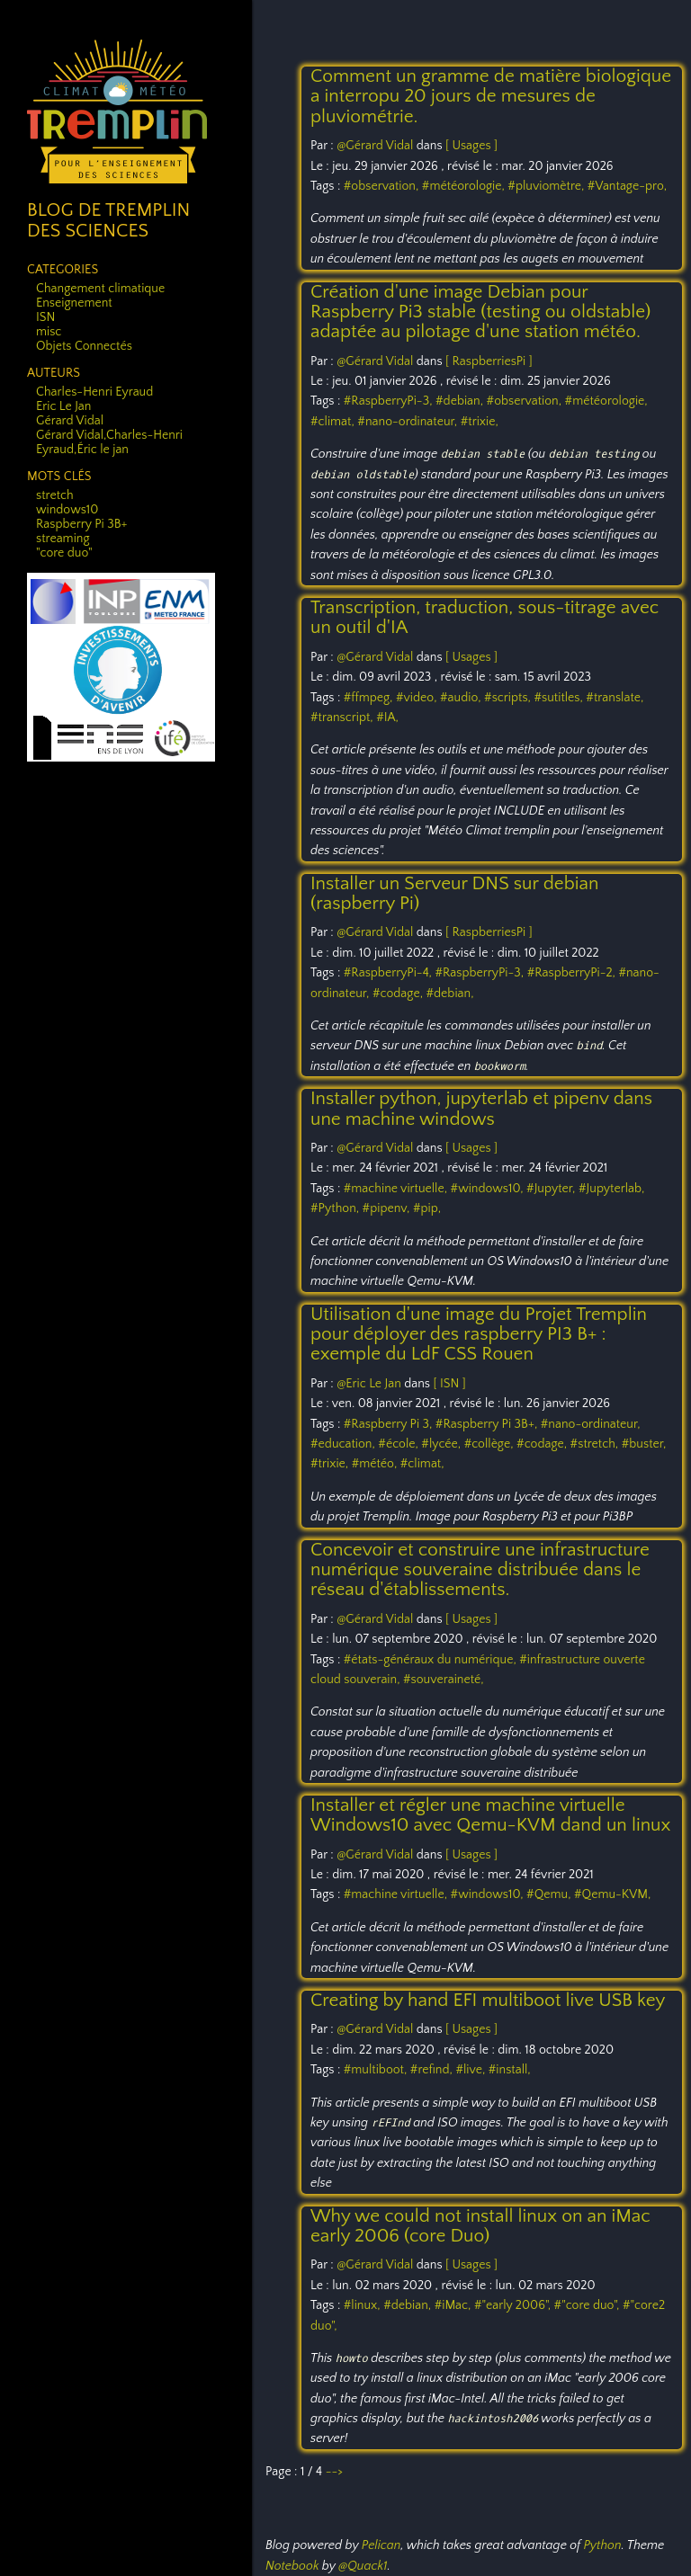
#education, (344, 1444)
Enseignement (74, 303)
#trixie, (479, 421)
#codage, (399, 993)
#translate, (614, 698)
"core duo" (64, 553)
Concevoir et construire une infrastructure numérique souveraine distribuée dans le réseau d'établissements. (480, 1569)
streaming (63, 538)
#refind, (433, 2070)
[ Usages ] (471, 145)
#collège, (490, 1444)
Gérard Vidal (69, 421)
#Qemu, (550, 1894)
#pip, (427, 1208)
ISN (45, 317)
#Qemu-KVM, (612, 1894)
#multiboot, (377, 2070)
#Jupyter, (552, 1188)
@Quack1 (362, 2566)
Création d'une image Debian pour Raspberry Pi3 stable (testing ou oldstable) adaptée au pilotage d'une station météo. (480, 312)
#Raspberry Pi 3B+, (488, 1424)
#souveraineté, (443, 1679)
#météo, (376, 1464)
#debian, (461, 401)
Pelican (381, 2545)
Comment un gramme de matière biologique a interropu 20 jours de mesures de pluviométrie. (490, 96)
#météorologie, (465, 186)
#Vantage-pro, (627, 186)
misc (48, 332)
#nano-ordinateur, (408, 421)
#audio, (462, 698)
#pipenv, (388, 1208)
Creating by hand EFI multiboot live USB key (487, 2000)
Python (602, 2545)
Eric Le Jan (63, 406)
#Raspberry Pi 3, (389, 1424)
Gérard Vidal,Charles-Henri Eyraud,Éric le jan (109, 442)
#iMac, (454, 2305)
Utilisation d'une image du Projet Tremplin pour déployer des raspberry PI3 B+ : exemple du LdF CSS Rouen (478, 1334)
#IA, (387, 717)
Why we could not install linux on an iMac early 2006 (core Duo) (480, 2226)
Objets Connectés (84, 346)
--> (334, 2472)
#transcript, (343, 717)
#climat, (333, 421)
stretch (55, 495)
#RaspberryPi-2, (573, 973)
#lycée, (442, 1444)
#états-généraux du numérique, (431, 1660)
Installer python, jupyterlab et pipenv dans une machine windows (481, 1108)
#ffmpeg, (370, 698)
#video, (418, 698)
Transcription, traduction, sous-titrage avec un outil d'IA (484, 617)
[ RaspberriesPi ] (489, 361)
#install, (510, 2070)
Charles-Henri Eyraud (94, 392)
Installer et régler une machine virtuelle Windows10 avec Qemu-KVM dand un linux (490, 1815)
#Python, (336, 1208)
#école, (399, 1444)
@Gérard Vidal (375, 145)
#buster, (644, 1444)
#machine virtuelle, (397, 1188)
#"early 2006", (514, 2305)
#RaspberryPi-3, (389, 401)
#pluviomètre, (547, 186)
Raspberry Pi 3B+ (81, 524)
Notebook (292, 2566)
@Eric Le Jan (369, 1384)
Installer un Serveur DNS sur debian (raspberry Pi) (454, 893)
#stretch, (596, 1444)
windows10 (67, 510)
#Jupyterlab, (612, 1188)
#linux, (363, 2305)
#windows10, (489, 1188)
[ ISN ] (449, 1384)
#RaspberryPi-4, (389, 973)
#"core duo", (588, 2305)
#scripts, (509, 698)
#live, (471, 2070)
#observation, (383, 186)
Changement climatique (100, 288)
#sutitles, (560, 698)
